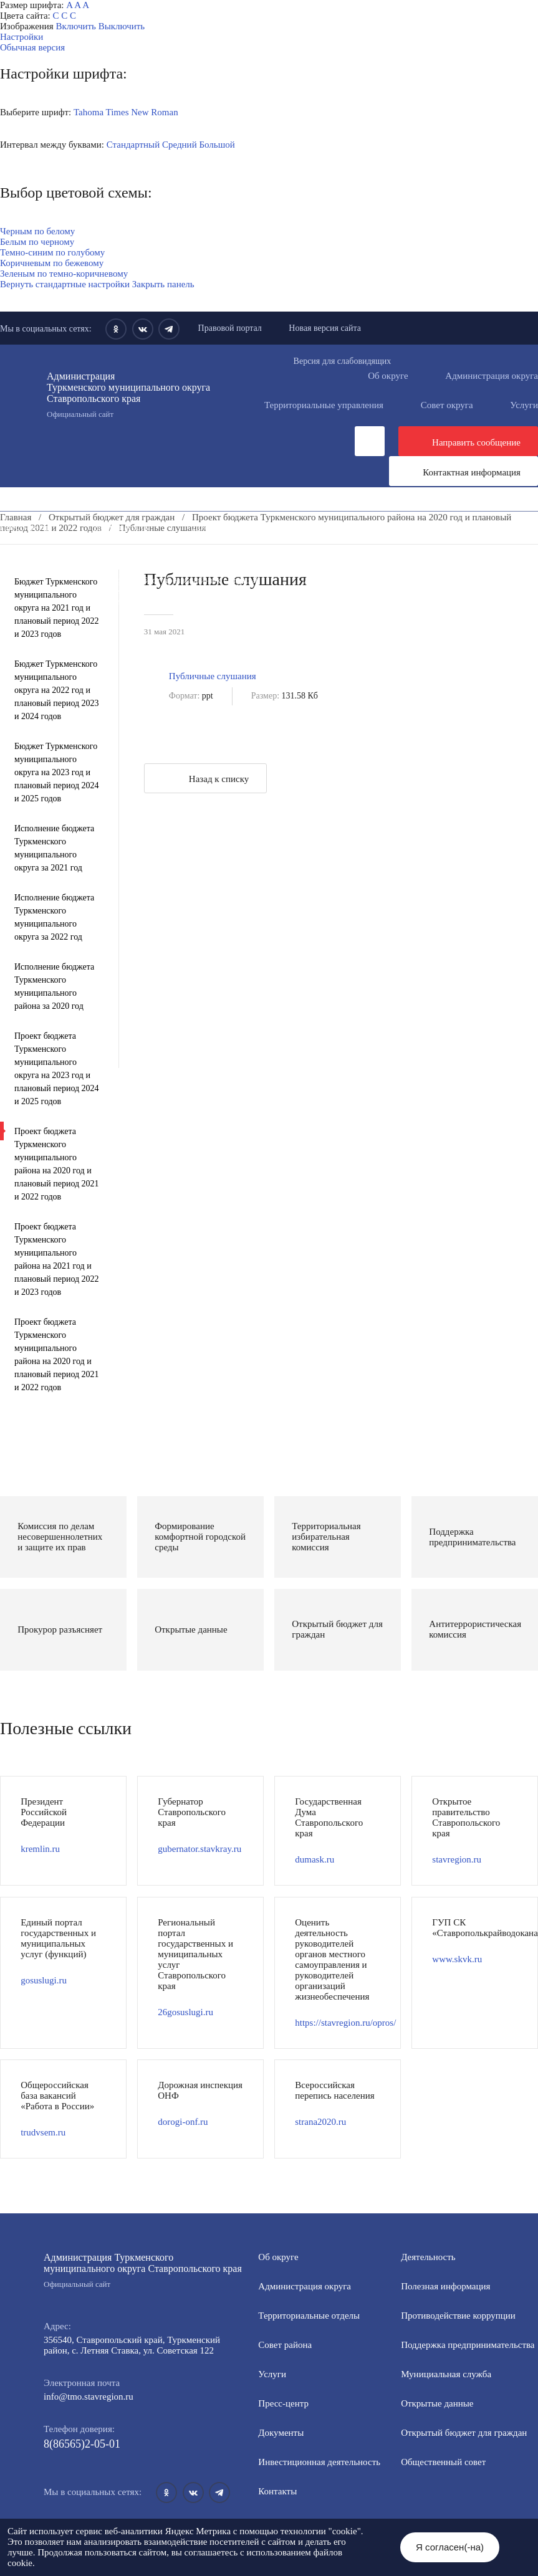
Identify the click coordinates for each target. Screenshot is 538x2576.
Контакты (277, 2491)
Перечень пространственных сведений (334, 601)
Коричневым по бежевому (51, 263)
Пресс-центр (25, 527)
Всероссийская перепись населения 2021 (424, 591)
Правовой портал (230, 328)
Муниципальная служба (292, 559)
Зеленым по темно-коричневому (64, 274)
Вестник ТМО (272, 591)
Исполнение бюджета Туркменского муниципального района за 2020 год (54, 986)
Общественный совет (233, 570)
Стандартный (133, 145)
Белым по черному (37, 242)
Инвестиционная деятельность (342, 527)
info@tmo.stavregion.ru (88, 2397)
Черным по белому (37, 231)
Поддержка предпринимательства (467, 2345)
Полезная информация (321, 548)
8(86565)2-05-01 (82, 2444)
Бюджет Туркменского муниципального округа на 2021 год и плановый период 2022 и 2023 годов (56, 608)
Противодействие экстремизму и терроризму (111, 591)
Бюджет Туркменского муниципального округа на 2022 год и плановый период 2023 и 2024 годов (56, 690)
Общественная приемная (71, 538)
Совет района (285, 2345)
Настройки (21, 37)
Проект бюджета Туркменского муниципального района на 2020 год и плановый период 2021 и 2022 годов (56, 1164)
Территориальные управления (323, 405)
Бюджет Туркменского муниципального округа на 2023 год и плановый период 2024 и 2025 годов (56, 772)
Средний (179, 145)
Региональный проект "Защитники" (226, 612)
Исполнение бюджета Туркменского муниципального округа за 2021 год (54, 848)
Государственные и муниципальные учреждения (118, 601)
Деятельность (121, 527)
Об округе (388, 376)
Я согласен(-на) (450, 2547)
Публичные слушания (212, 676)
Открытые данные (419, 559)
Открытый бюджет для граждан (464, 2433)
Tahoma (88, 112)
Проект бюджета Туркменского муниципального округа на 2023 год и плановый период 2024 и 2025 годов (56, 1068)
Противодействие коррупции (222, 538)
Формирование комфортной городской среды (111, 559)
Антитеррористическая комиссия (369, 580)
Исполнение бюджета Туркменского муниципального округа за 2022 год (54, 917)
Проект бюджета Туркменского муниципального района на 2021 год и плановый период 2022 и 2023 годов (56, 1259)
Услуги (272, 2374)
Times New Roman (142, 112)
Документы (215, 527)
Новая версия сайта (325, 328)
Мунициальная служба (446, 2374)
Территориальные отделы (309, 2316)
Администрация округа (304, 2286)
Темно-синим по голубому (52, 252)
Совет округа (447, 405)
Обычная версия (32, 47)
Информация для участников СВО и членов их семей (127, 548)
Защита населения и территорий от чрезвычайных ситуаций (141, 580)
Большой (216, 145)
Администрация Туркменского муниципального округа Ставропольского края (131, 395)
